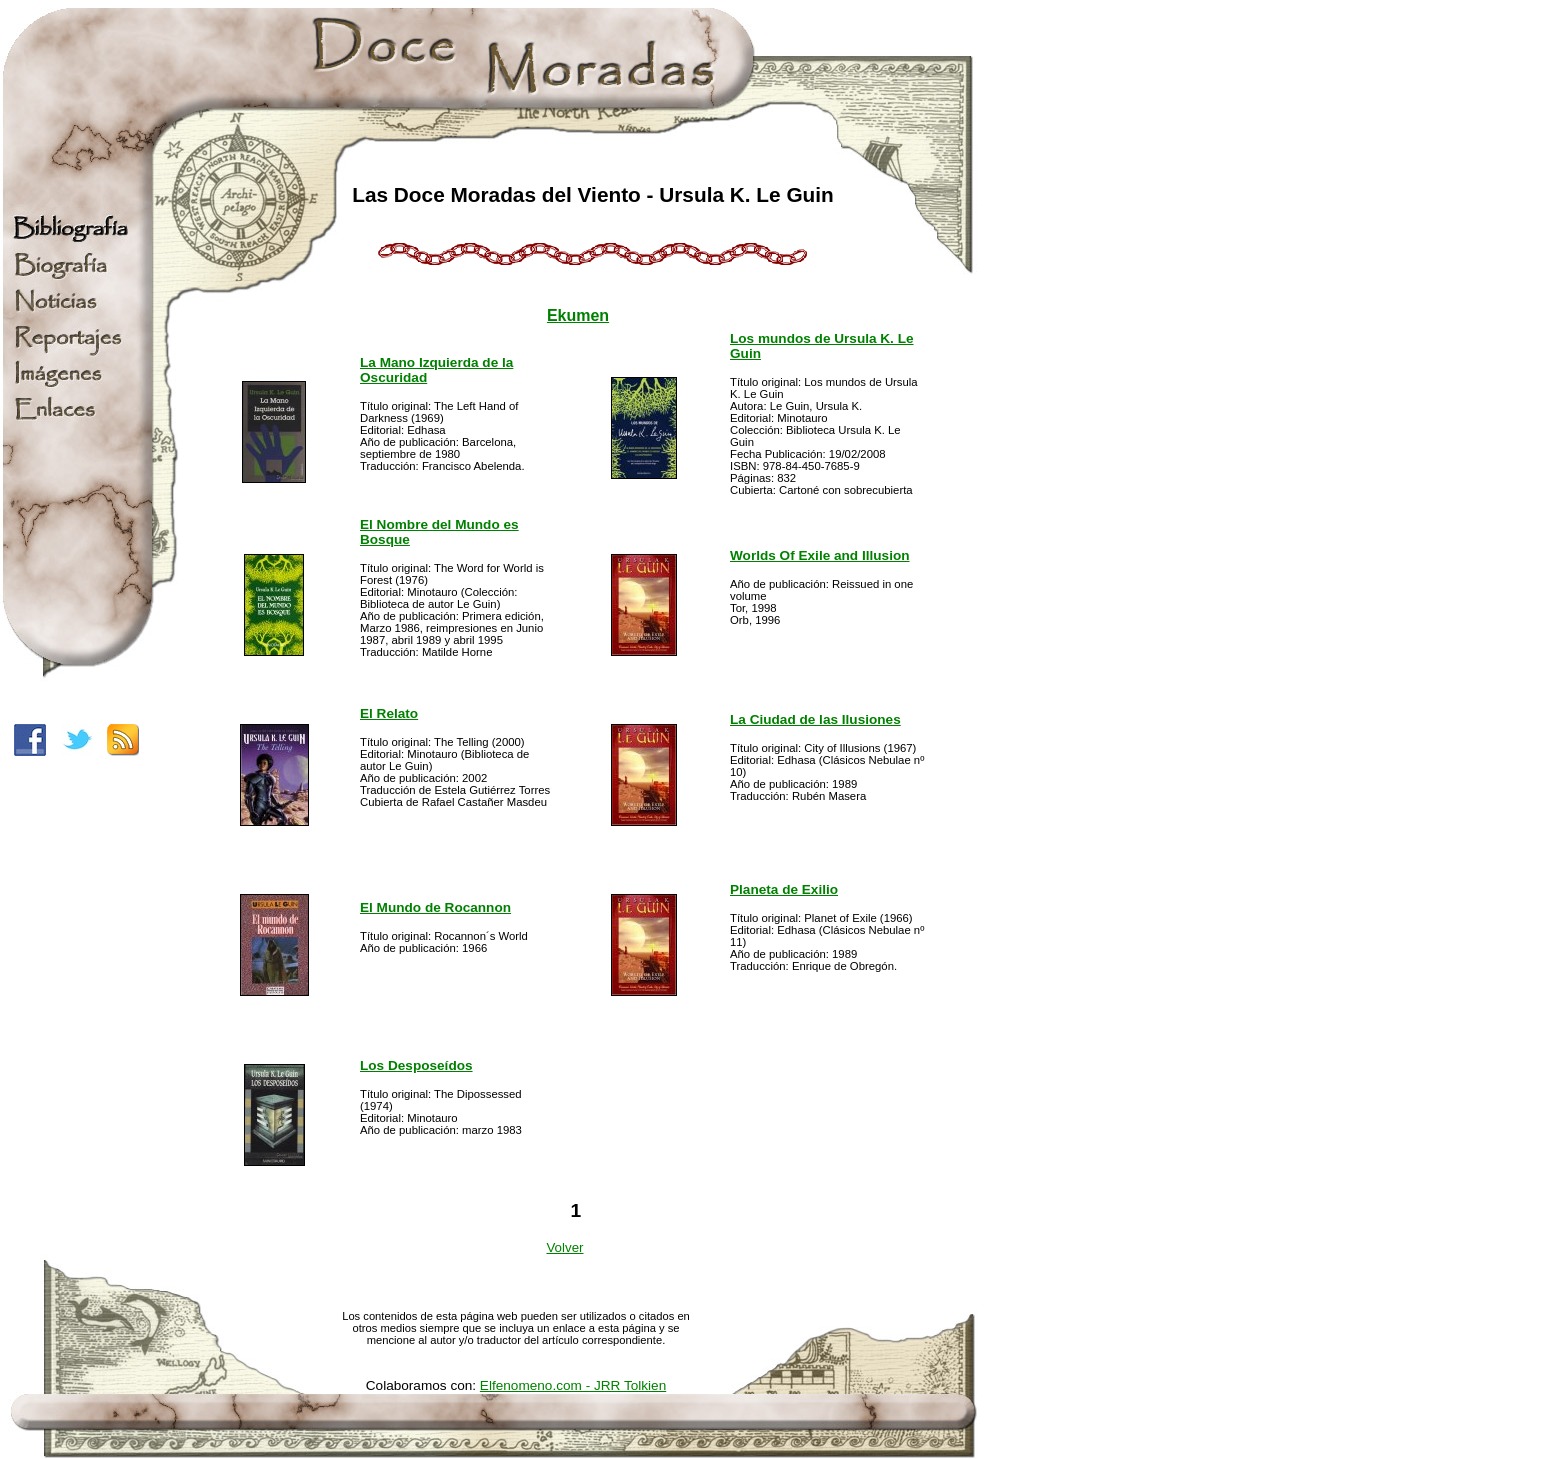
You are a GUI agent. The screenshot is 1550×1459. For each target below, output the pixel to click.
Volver (564, 1247)
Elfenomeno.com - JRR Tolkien (573, 1385)
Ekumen (578, 315)
